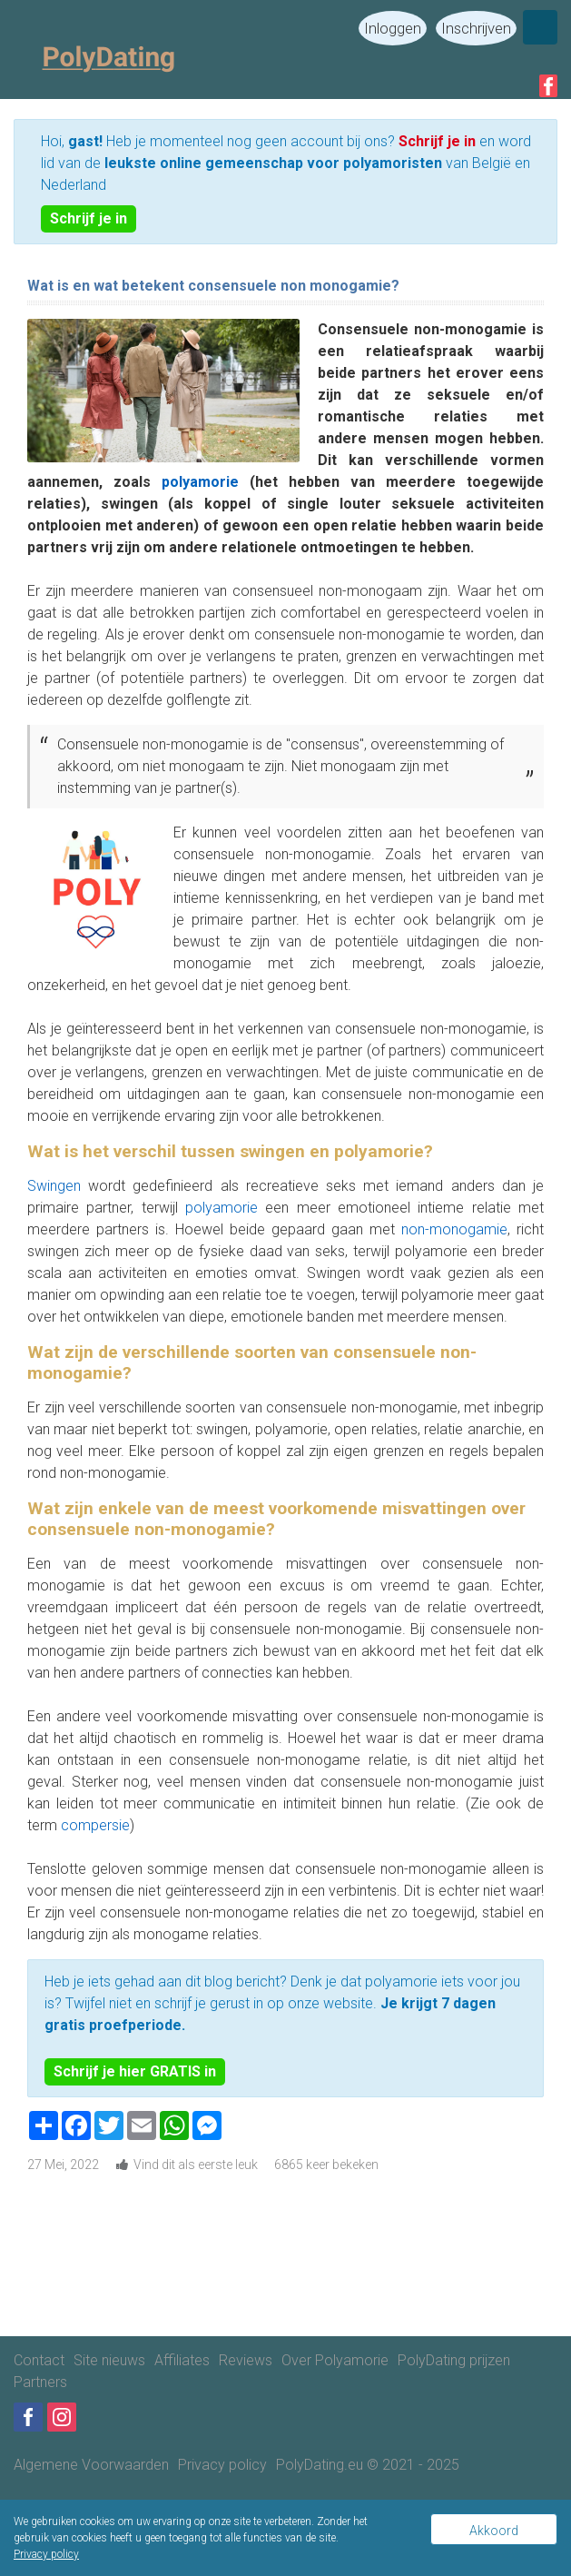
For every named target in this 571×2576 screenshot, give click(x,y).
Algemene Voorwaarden (91, 2464)
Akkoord (493, 2530)
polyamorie (206, 481)
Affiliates (182, 2360)
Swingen (54, 1185)
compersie (95, 1825)
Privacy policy (222, 2464)
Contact (39, 2360)
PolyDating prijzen (454, 2360)
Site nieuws (109, 2360)
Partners (40, 2382)
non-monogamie (454, 1229)
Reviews (245, 2360)
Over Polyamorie (335, 2360)
